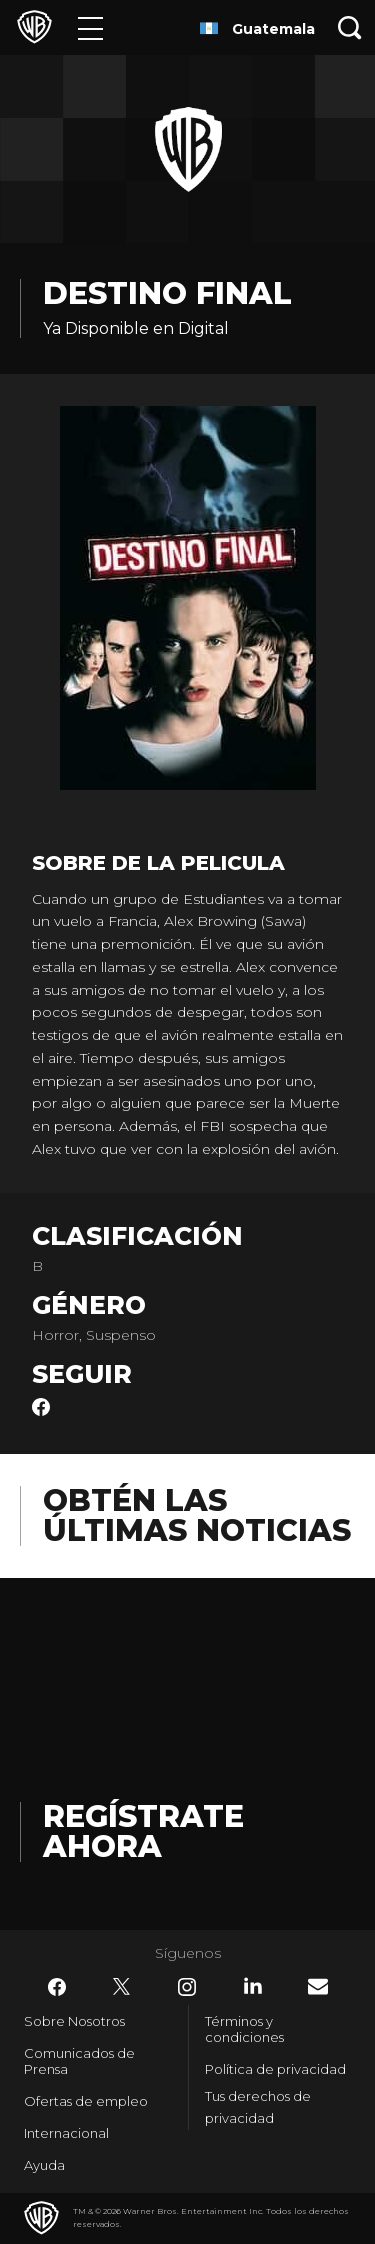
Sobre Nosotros (74, 2021)
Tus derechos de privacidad (258, 2107)
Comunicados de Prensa (79, 2061)
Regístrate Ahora (143, 1831)
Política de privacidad (275, 2069)
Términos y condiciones (244, 2029)
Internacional (66, 2133)
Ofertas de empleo (86, 2101)
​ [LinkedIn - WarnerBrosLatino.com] (253, 1986)
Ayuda (44, 2165)
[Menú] (90, 27)
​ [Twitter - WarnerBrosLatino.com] (122, 1987)
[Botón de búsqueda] (350, 27)
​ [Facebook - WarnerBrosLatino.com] (57, 1987)
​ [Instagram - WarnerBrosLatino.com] (187, 1987)
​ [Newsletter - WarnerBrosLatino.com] (318, 1986)
